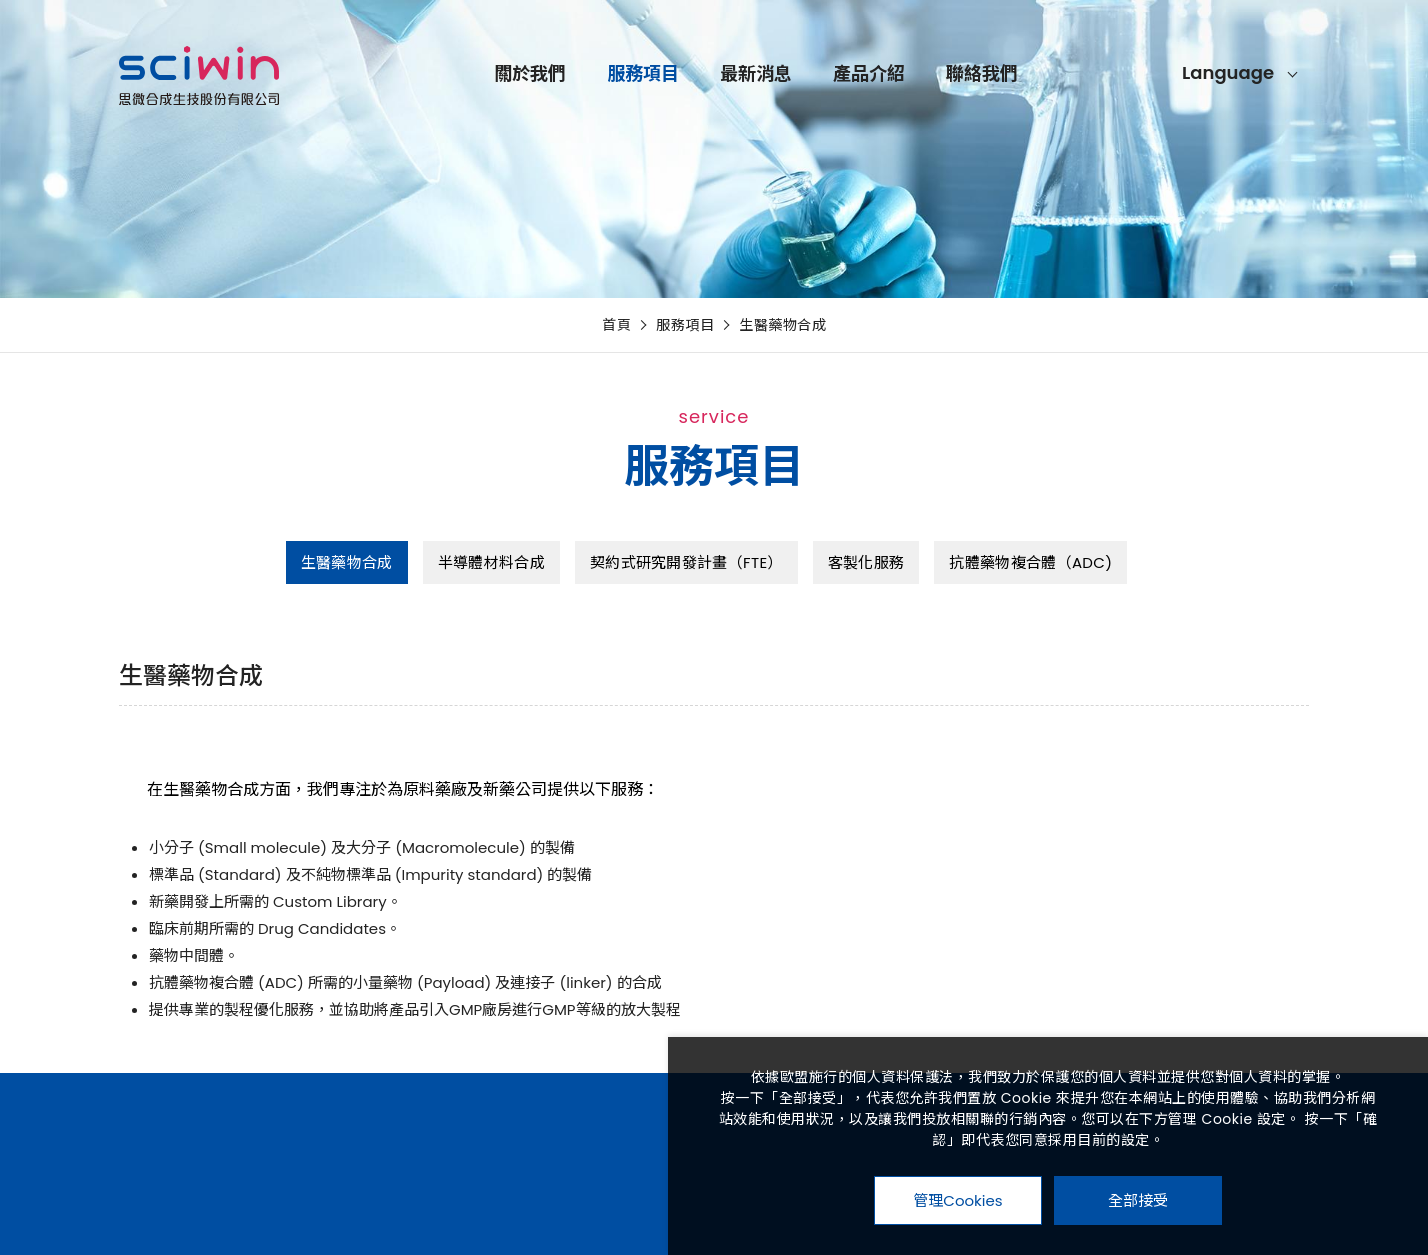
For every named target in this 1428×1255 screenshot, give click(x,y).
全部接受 (1138, 1200)
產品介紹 (1007, 76)
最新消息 (894, 76)
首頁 (616, 325)
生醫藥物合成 (782, 325)
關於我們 (668, 76)
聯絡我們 (1120, 76)
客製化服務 (866, 562)
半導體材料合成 (491, 562)
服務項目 (781, 76)
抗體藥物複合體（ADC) (1030, 562)
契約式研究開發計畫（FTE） (686, 562)
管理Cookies (957, 1200)
